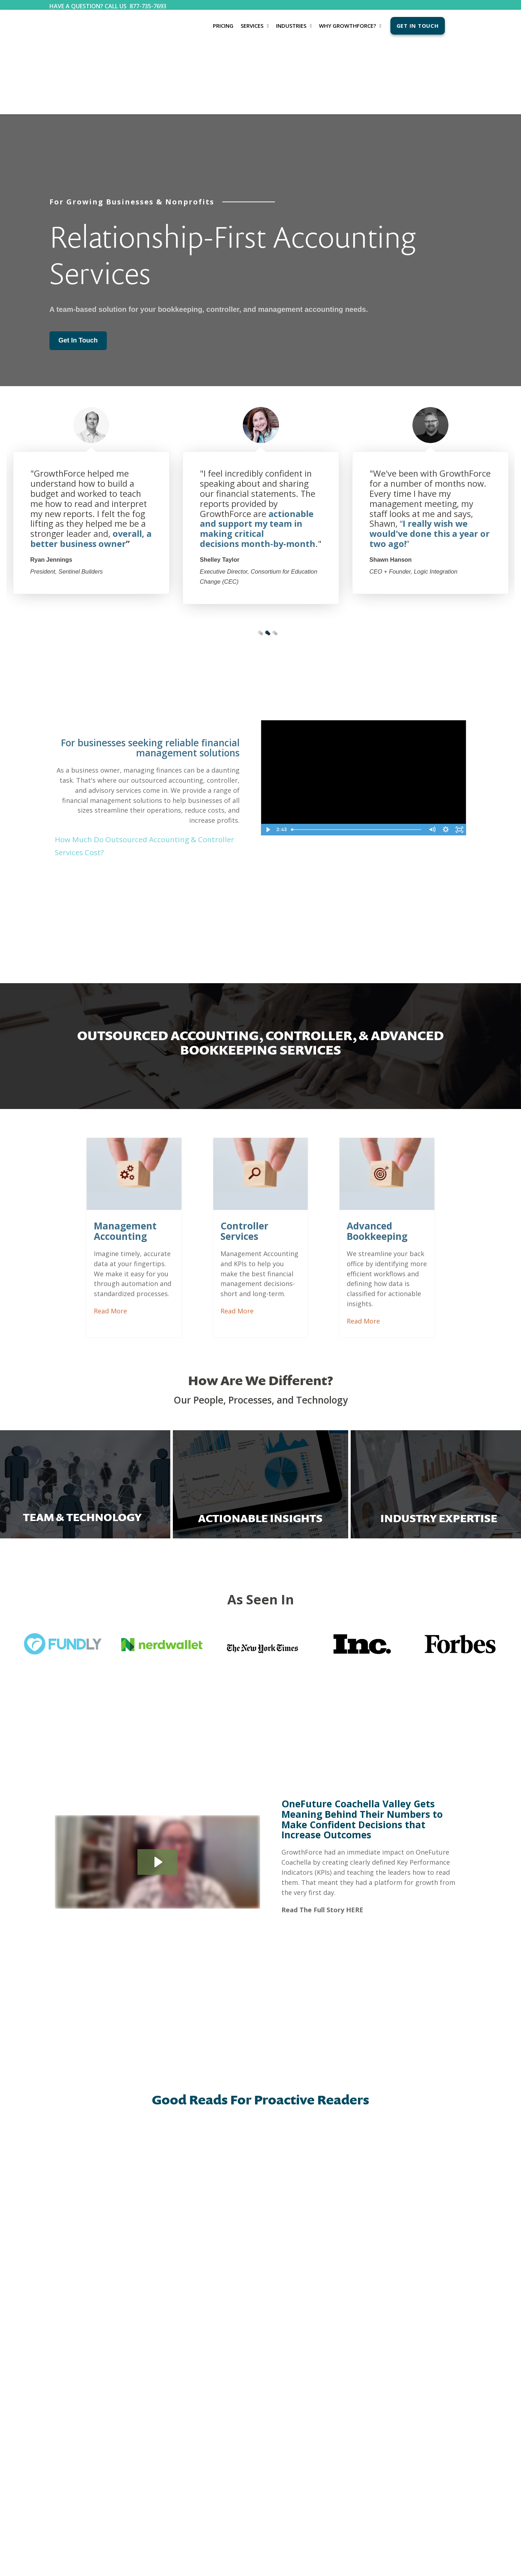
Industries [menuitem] (291, 25)
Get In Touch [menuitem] (418, 25)
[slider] (357, 757)
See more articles (260, 2234)
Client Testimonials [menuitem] (241, 2334)
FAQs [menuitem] (227, 2345)
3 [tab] (274, 560)
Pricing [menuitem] (223, 25)
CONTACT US (329, 2298)
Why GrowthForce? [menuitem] (347, 25)
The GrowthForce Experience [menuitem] (251, 2323)
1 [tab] (260, 560)
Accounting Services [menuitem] (69, 2330)
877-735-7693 (148, 6)
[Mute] (432, 757)
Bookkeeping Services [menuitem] (71, 2319)
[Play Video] (268, 757)
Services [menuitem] (252, 25)
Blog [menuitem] (140, 2319)
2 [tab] (267, 560)
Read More (127, 1238)
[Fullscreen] (459, 757)
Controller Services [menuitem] (68, 2341)
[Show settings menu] (445, 757)
